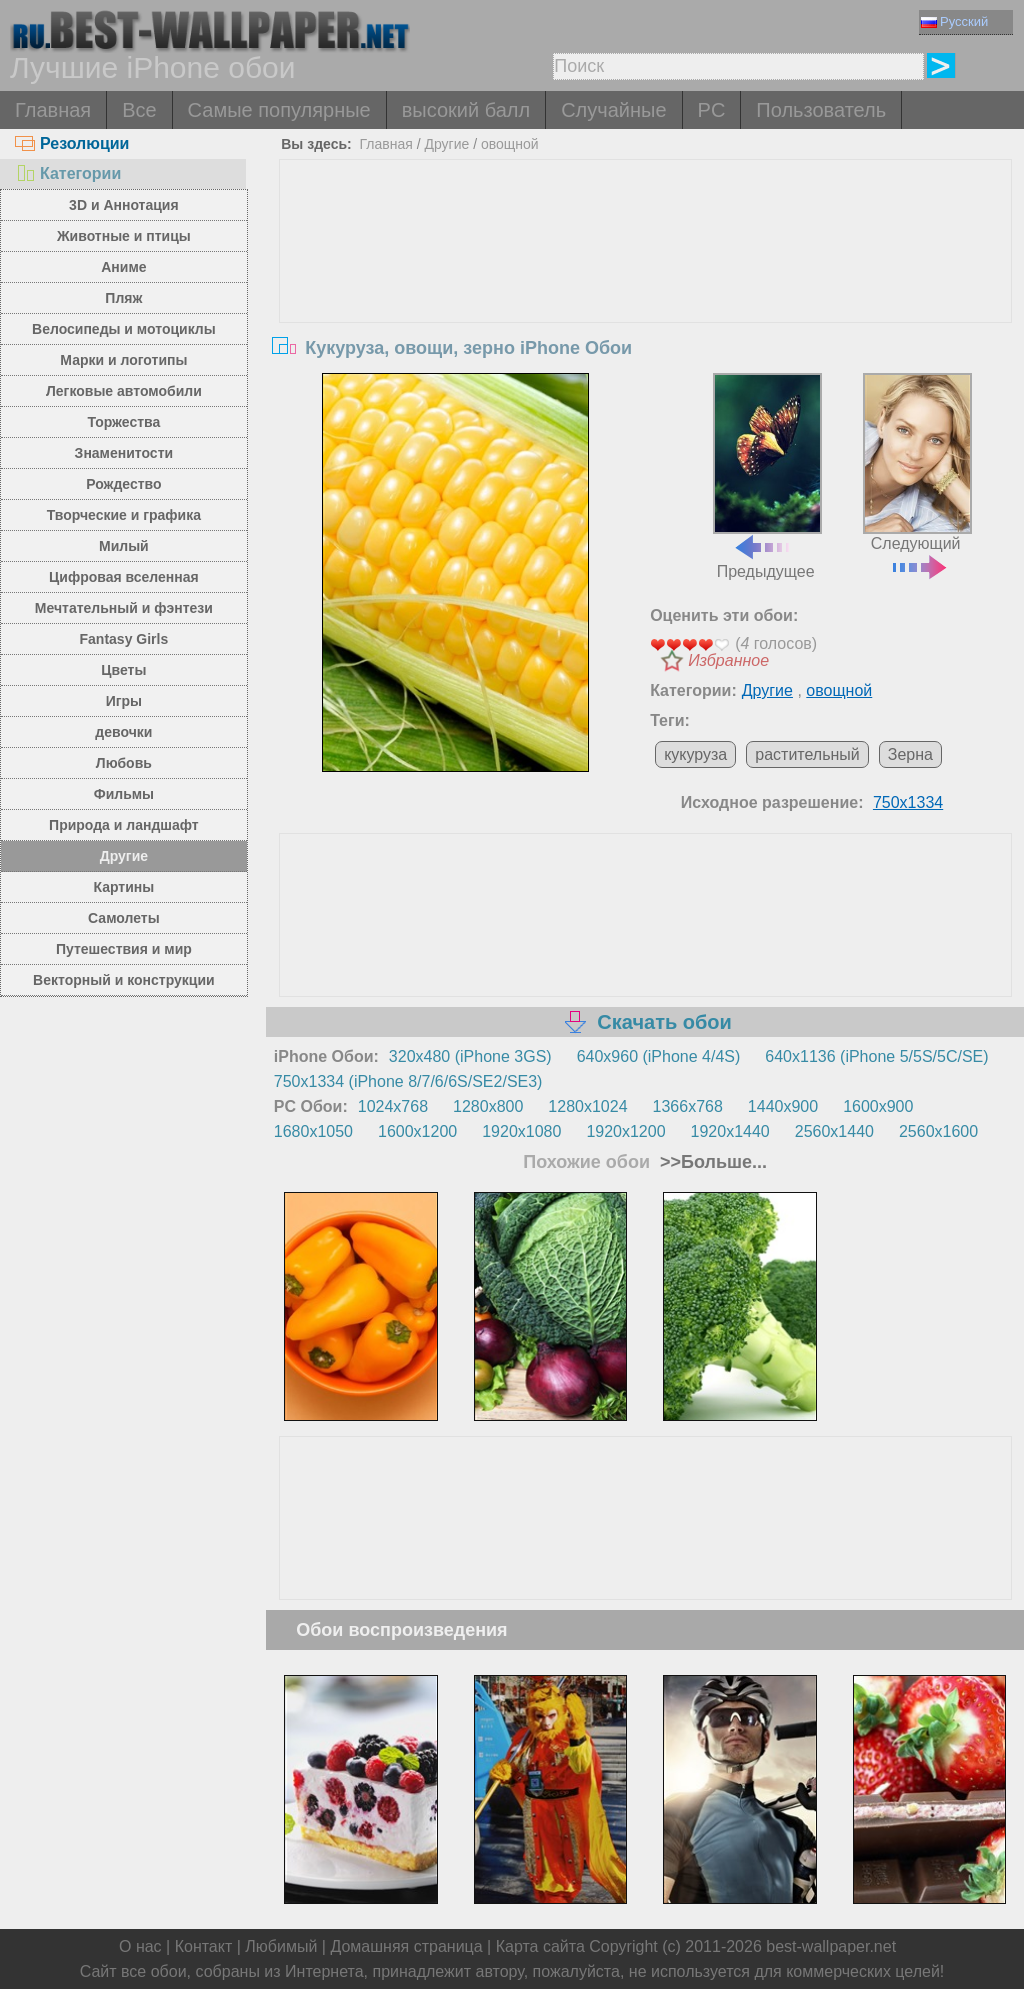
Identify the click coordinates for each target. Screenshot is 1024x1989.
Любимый (281, 1946)
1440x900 (783, 1106)
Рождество (123, 484)
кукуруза (695, 754)
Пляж (123, 298)
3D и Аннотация (124, 205)
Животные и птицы (124, 236)
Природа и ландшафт (124, 825)
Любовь (124, 763)
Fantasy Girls (124, 639)
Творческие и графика (124, 515)
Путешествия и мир (124, 949)
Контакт (204, 1946)
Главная (53, 110)
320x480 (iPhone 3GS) (470, 1056)
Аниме (123, 267)
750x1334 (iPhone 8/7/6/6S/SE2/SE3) (408, 1081)
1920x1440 (730, 1131)
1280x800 (488, 1106)
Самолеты (124, 918)
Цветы (123, 670)
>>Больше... (711, 1162)
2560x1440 (834, 1131)
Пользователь (821, 110)
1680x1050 (313, 1131)
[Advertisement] (645, 310)
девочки (123, 732)
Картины (124, 887)
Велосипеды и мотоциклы (124, 329)
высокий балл (466, 110)
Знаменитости (124, 453)
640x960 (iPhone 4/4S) (659, 1056)
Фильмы (124, 794)
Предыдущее (767, 477)
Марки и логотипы (123, 360)
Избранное (728, 660)
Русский (954, 21)
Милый (124, 546)
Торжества (123, 422)
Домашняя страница (406, 1946)
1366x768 (688, 1106)
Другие (124, 856)
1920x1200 (625, 1131)
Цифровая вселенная (124, 577)
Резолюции (72, 143)
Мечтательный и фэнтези (124, 608)
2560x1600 (938, 1131)
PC (712, 110)
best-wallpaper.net (831, 1946)
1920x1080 (521, 1131)
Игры (124, 701)
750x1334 (908, 802)
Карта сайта (540, 1946)
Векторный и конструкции (124, 980)
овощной (510, 144)
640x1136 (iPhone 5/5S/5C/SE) (876, 1056)
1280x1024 (587, 1106)
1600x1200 (417, 1131)
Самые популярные (279, 110)
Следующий (917, 474)
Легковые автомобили (124, 391)
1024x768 (393, 1106)
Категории (68, 173)
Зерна (910, 754)
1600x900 (878, 1106)
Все (139, 110)
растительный (807, 754)
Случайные (613, 110)
